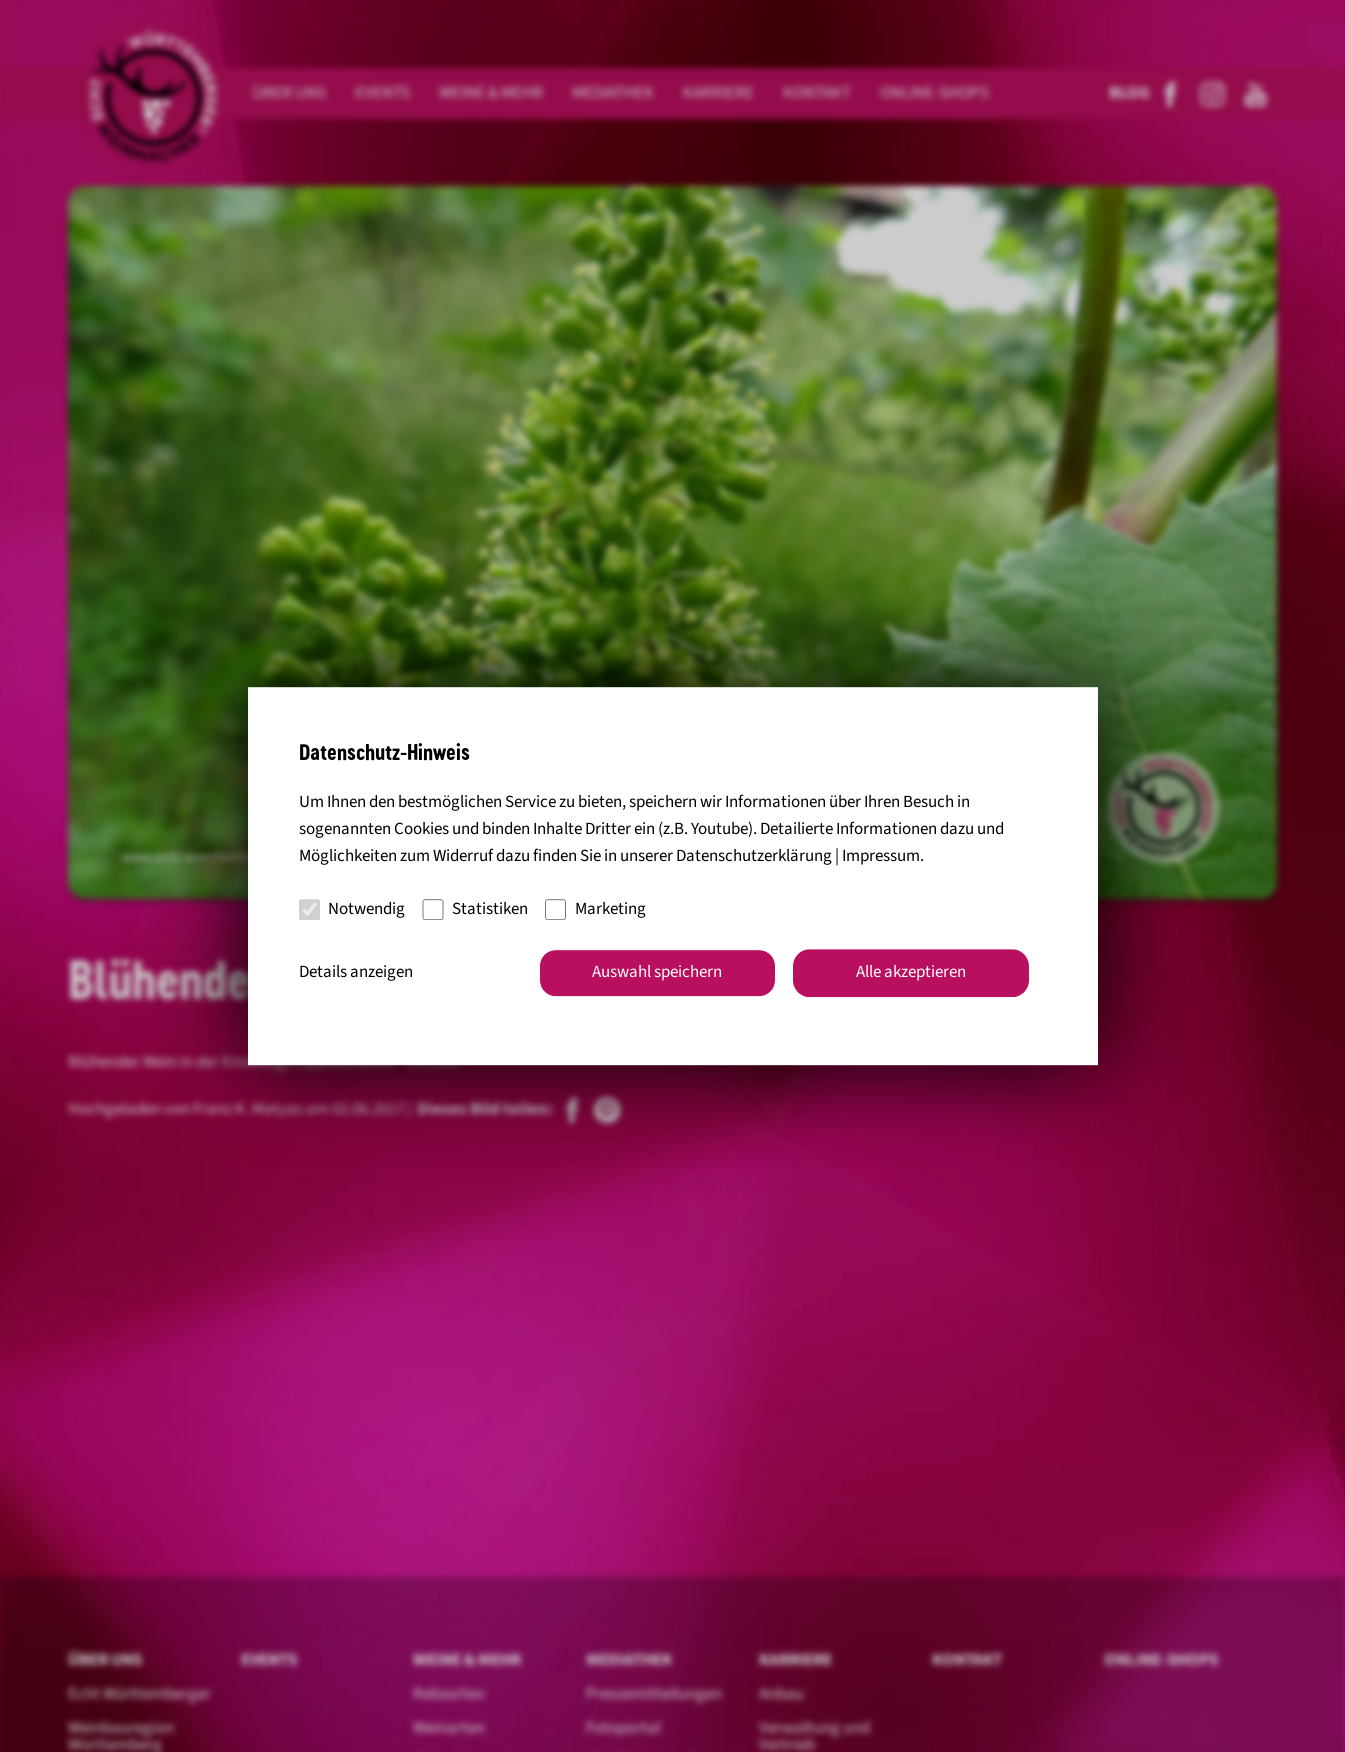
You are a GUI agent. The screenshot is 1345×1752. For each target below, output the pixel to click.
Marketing (595, 909)
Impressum (881, 857)
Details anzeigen (356, 972)
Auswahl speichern (657, 972)
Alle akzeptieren (911, 972)
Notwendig (352, 909)
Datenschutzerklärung (754, 857)
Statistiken (475, 909)
